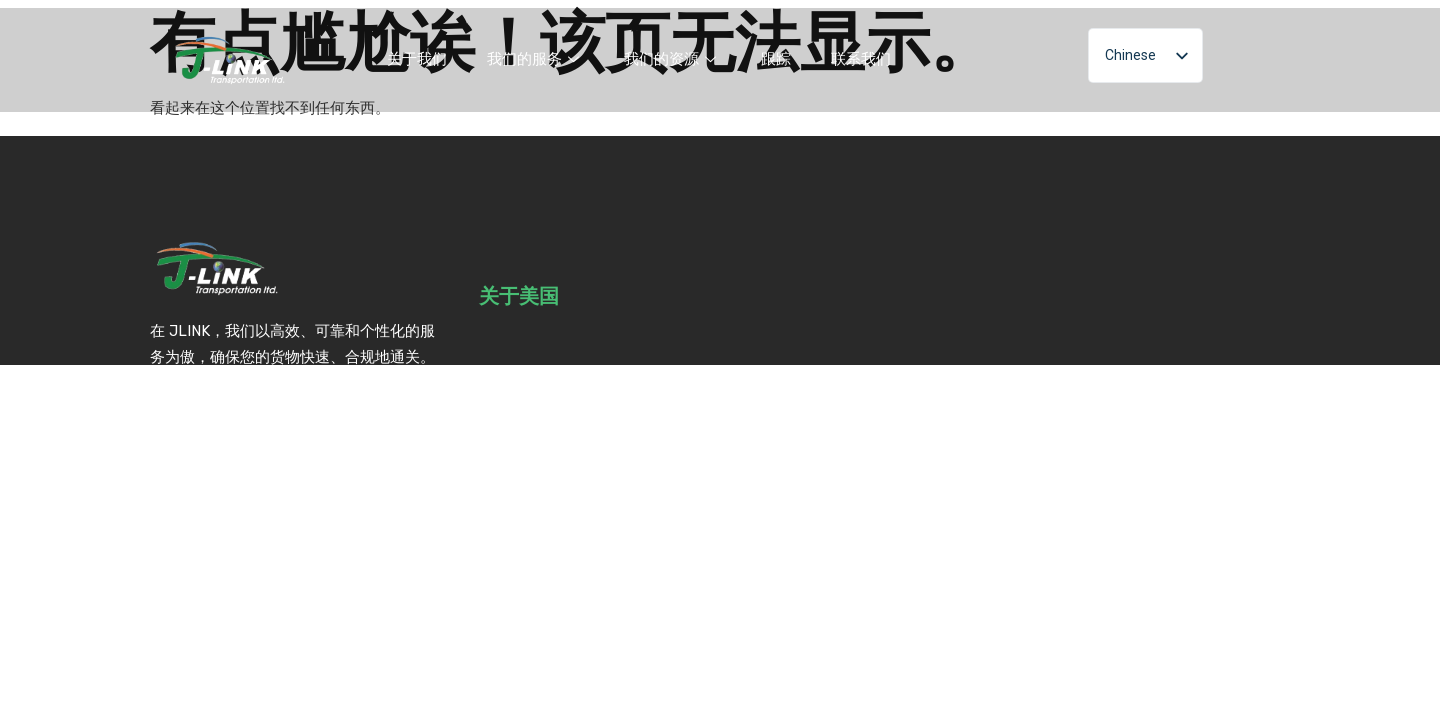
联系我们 (861, 59)
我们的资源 (672, 59)
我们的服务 (535, 59)
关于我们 (417, 59)
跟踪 (776, 59)
